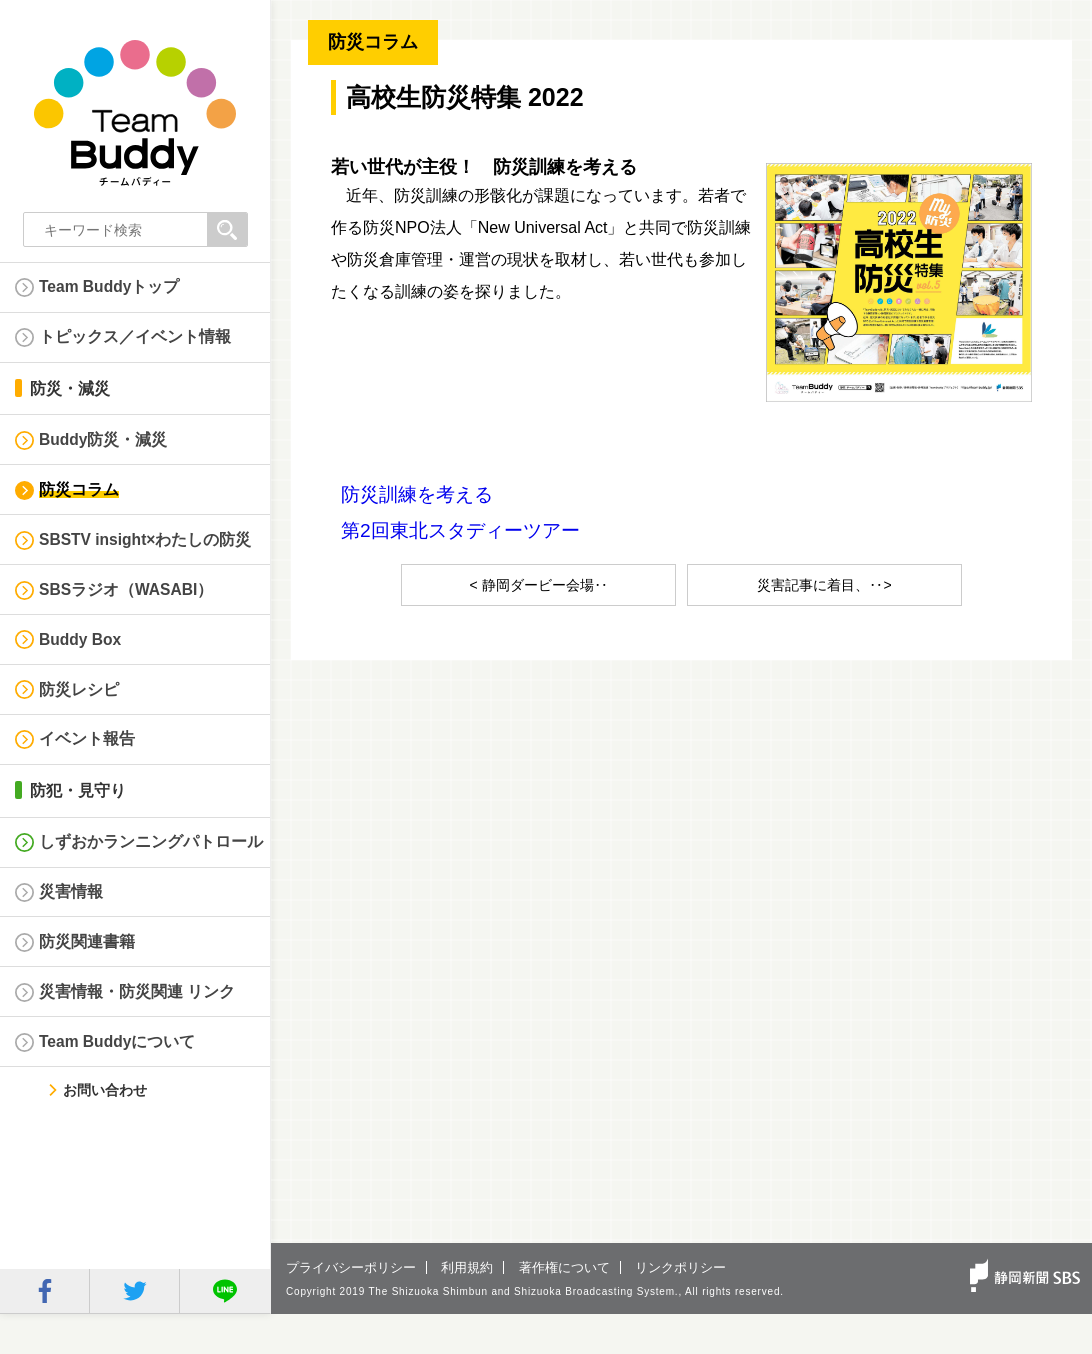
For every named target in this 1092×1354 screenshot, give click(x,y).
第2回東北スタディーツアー (460, 530)
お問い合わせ (102, 1130)
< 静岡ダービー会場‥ (538, 585)
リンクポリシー (680, 1307)
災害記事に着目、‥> (824, 585)
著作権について (564, 1307)
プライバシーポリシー (351, 1307)
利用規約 (467, 1307)
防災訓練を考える (417, 494)
